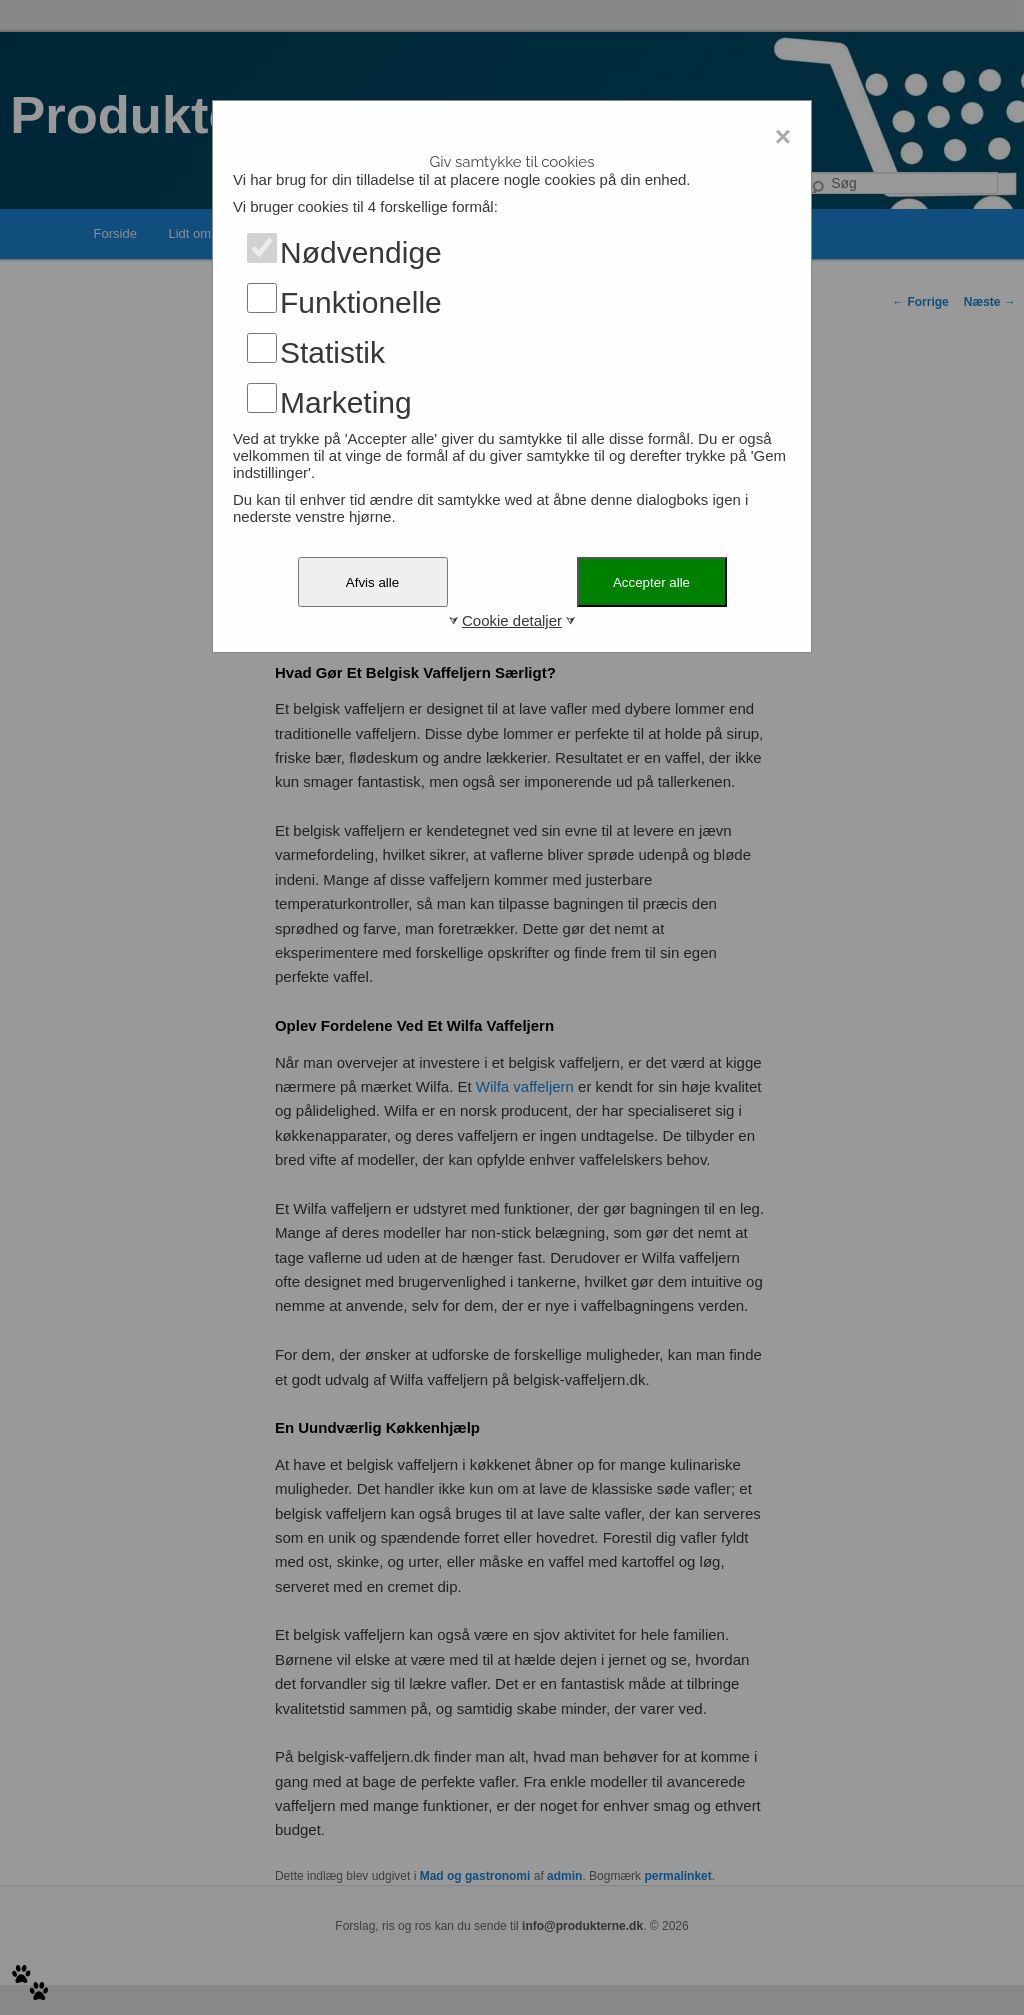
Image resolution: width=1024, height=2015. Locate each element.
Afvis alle (372, 582)
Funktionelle (361, 302)
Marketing (346, 402)
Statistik (332, 352)
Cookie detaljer (512, 620)
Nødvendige (361, 252)
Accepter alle (651, 582)
